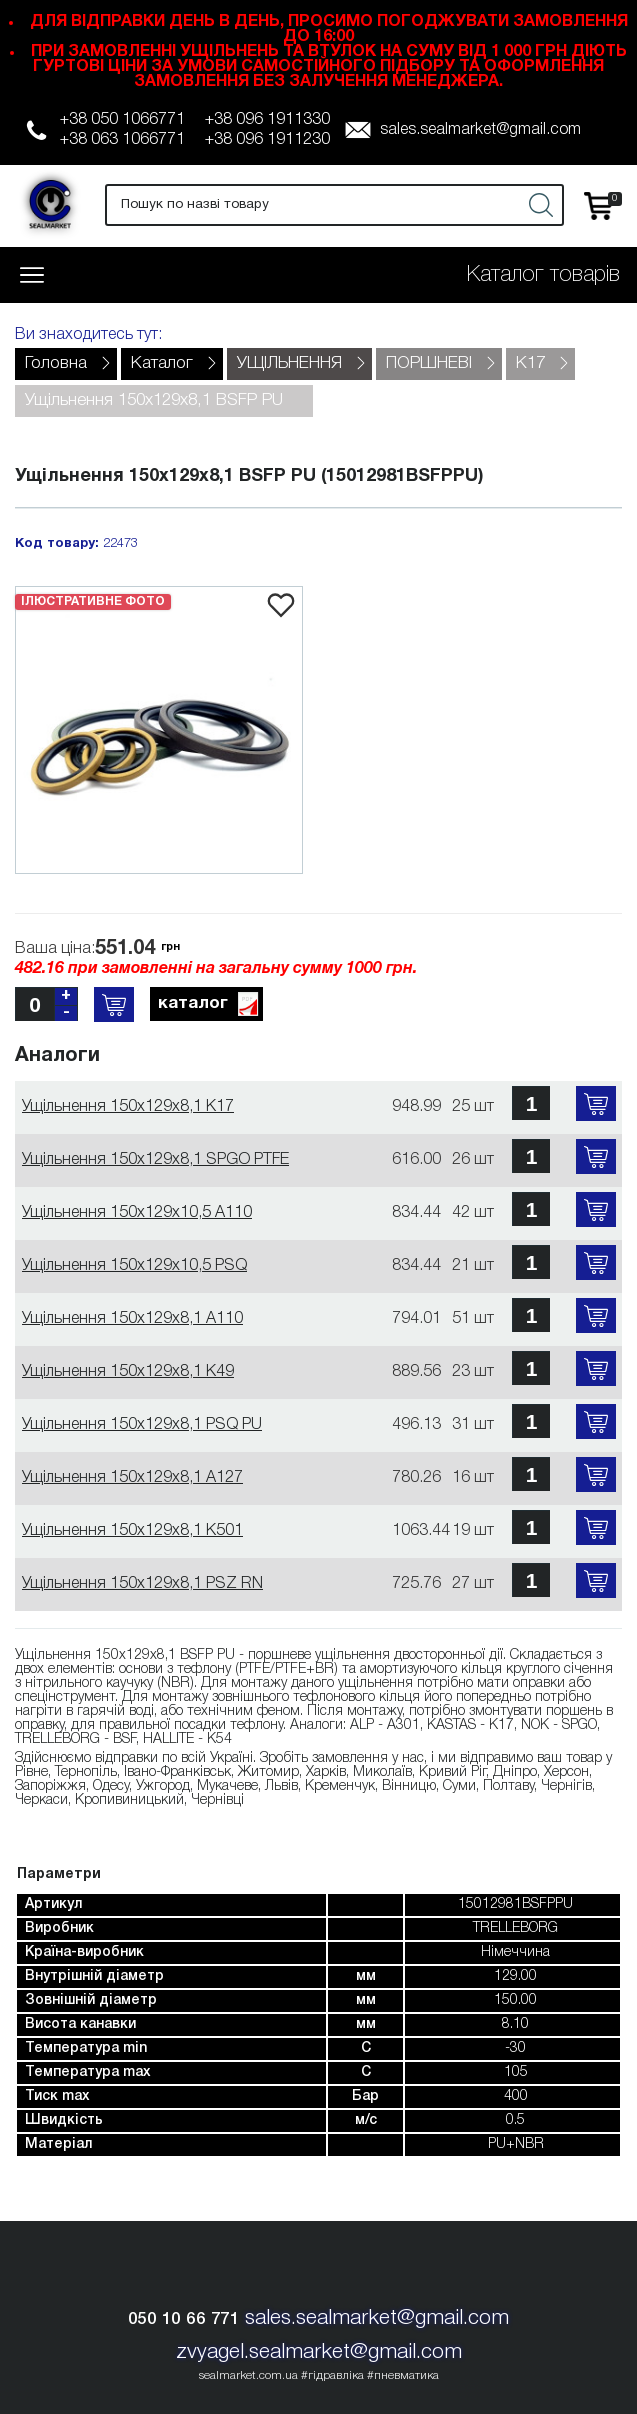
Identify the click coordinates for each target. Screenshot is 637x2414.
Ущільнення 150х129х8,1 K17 (128, 1107)
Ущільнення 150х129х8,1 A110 (132, 1319)
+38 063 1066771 (122, 140)
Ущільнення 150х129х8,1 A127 (132, 1478)
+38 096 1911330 (267, 120)
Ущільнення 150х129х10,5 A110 (137, 1213)
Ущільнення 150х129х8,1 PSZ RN (142, 1584)
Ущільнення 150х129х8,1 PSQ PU (142, 1425)
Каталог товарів (543, 275)
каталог (209, 1005)
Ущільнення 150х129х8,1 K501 (132, 1531)
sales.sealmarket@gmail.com (480, 130)
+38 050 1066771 (122, 120)
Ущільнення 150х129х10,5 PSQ (134, 1266)
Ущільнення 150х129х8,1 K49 (128, 1372)
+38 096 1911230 (267, 140)
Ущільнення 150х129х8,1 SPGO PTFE (155, 1160)
